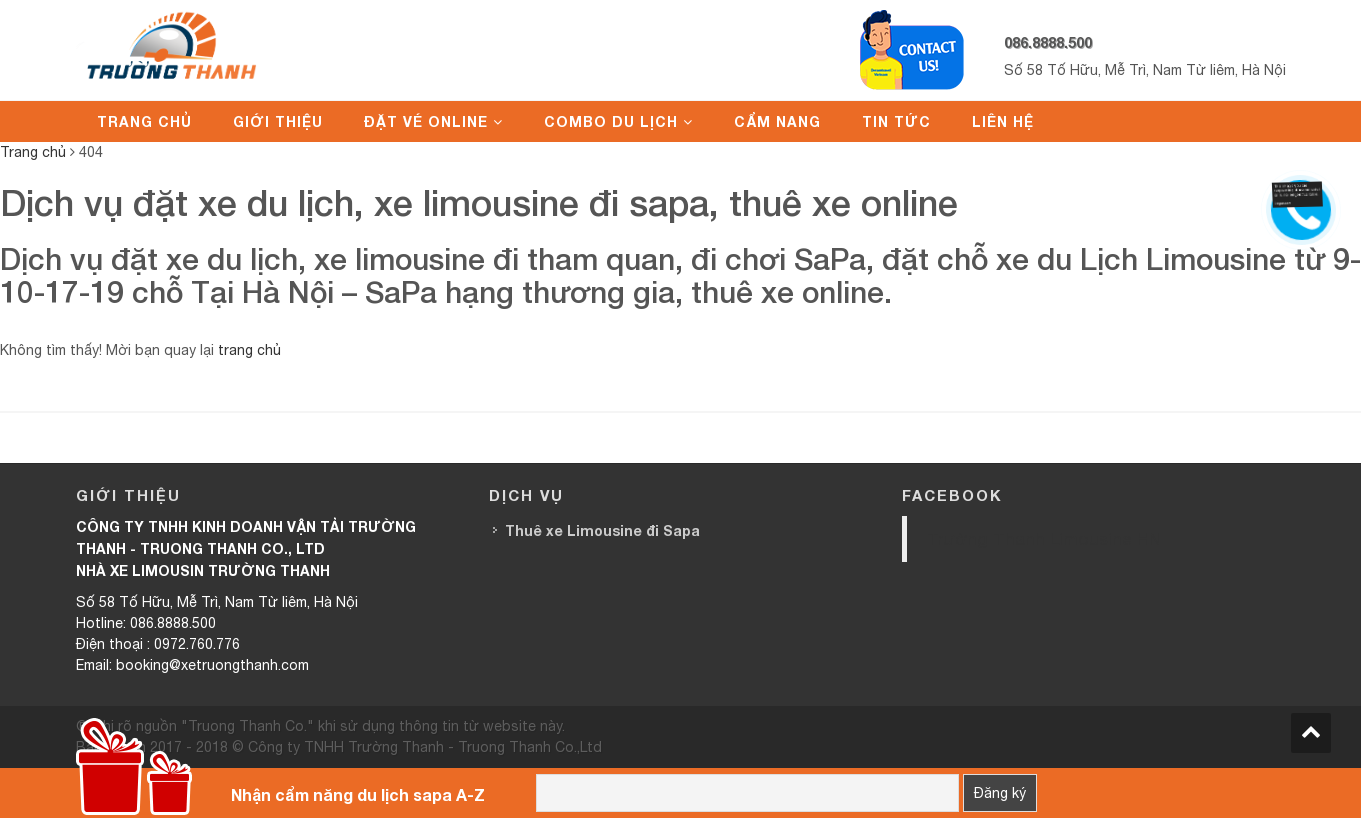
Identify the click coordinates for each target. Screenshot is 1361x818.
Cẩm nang (777, 121)
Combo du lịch (611, 121)
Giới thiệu (278, 121)
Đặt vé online (426, 121)
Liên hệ (1003, 121)
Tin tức (896, 121)
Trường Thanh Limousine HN (1044, 538)
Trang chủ (144, 121)
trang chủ (249, 350)
